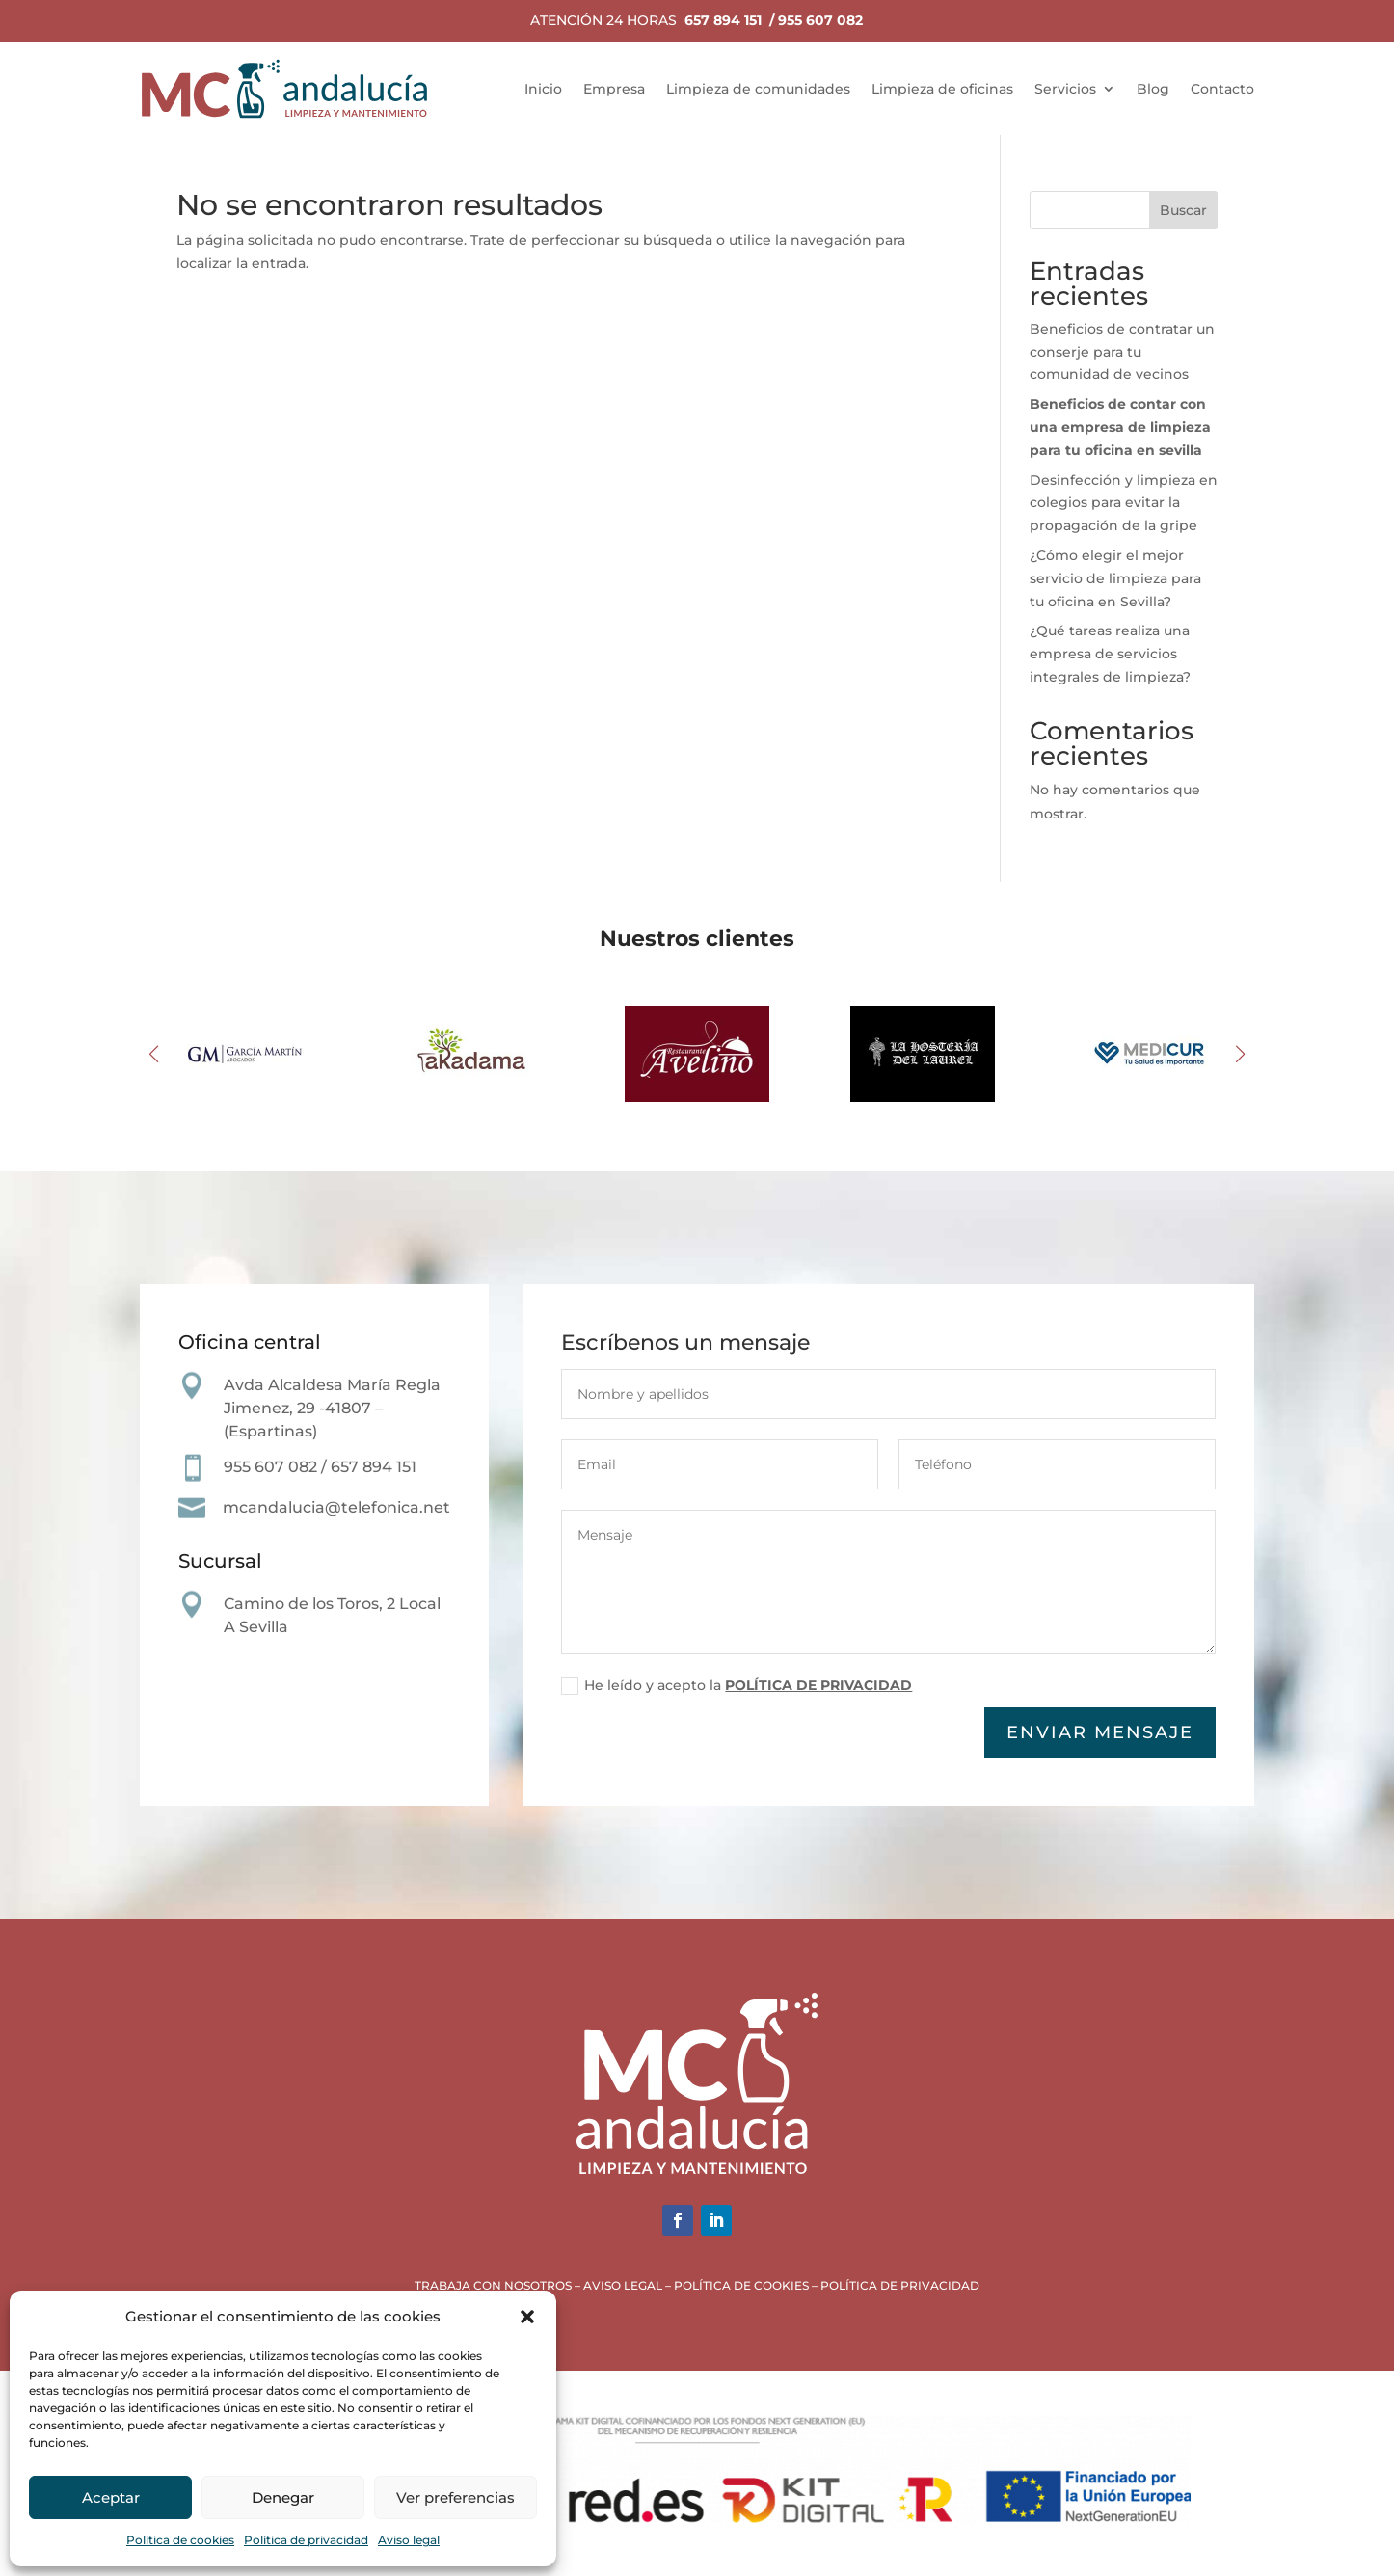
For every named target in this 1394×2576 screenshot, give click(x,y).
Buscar (1183, 210)
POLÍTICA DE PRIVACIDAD (819, 1689)
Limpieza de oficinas (942, 88)
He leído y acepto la (738, 1690)
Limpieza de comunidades (758, 88)
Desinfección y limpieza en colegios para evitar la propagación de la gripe (1124, 503)
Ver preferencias (455, 2497)
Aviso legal (409, 2540)
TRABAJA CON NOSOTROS (493, 2285)
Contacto (1222, 88)
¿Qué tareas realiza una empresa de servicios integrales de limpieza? (1110, 653)
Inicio (543, 88)
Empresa (614, 88)
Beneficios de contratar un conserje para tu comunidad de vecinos (1122, 352)
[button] (527, 2316)
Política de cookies (180, 2540)
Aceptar (111, 2497)
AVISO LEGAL (622, 2285)
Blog (1153, 88)
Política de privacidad (306, 2540)
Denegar (283, 2497)
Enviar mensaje (1099, 1734)
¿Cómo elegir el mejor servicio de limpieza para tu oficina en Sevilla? (1115, 578)
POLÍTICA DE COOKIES (741, 2285)
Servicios (1065, 88)
